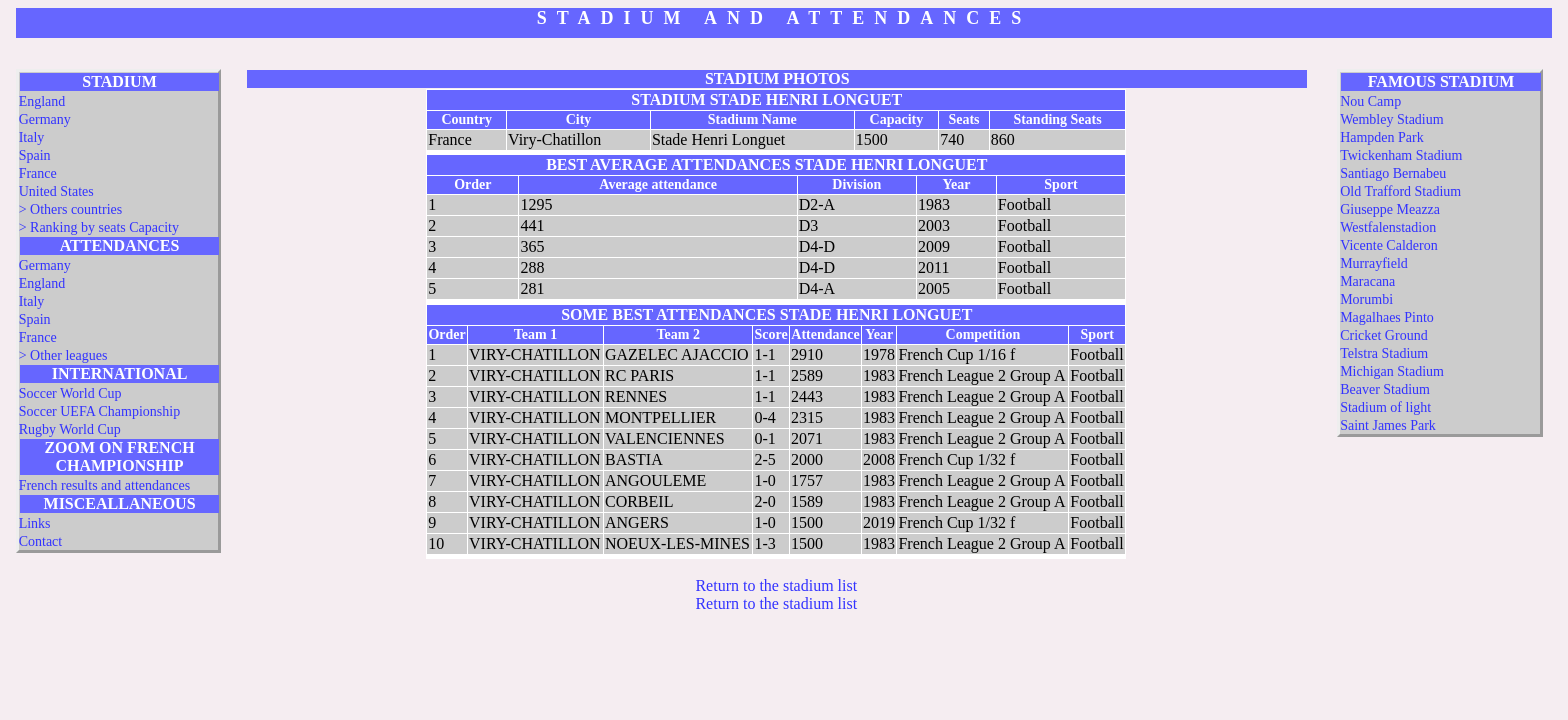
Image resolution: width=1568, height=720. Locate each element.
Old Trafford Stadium (1400, 191)
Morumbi (1366, 299)
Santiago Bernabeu (1393, 173)
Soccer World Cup (70, 393)
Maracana (1367, 281)
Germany (45, 119)
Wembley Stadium (1391, 119)
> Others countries (71, 209)
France (38, 173)
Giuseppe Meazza (1390, 209)
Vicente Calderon (1389, 245)
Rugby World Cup (70, 429)
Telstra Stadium (1384, 353)
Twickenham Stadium (1401, 155)
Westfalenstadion (1388, 227)
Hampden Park (1382, 137)
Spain (35, 155)
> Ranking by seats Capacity (99, 227)
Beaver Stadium (1385, 389)
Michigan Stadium (1392, 371)
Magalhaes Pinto (1387, 317)
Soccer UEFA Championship (100, 411)
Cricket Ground (1383, 335)
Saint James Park (1388, 425)
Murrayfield (1374, 263)
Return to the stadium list (776, 585)
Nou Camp (1370, 101)
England (42, 101)
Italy (32, 137)
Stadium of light (1385, 407)
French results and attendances (104, 485)
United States (56, 191)
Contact (41, 541)
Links (35, 523)
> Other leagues (63, 355)
